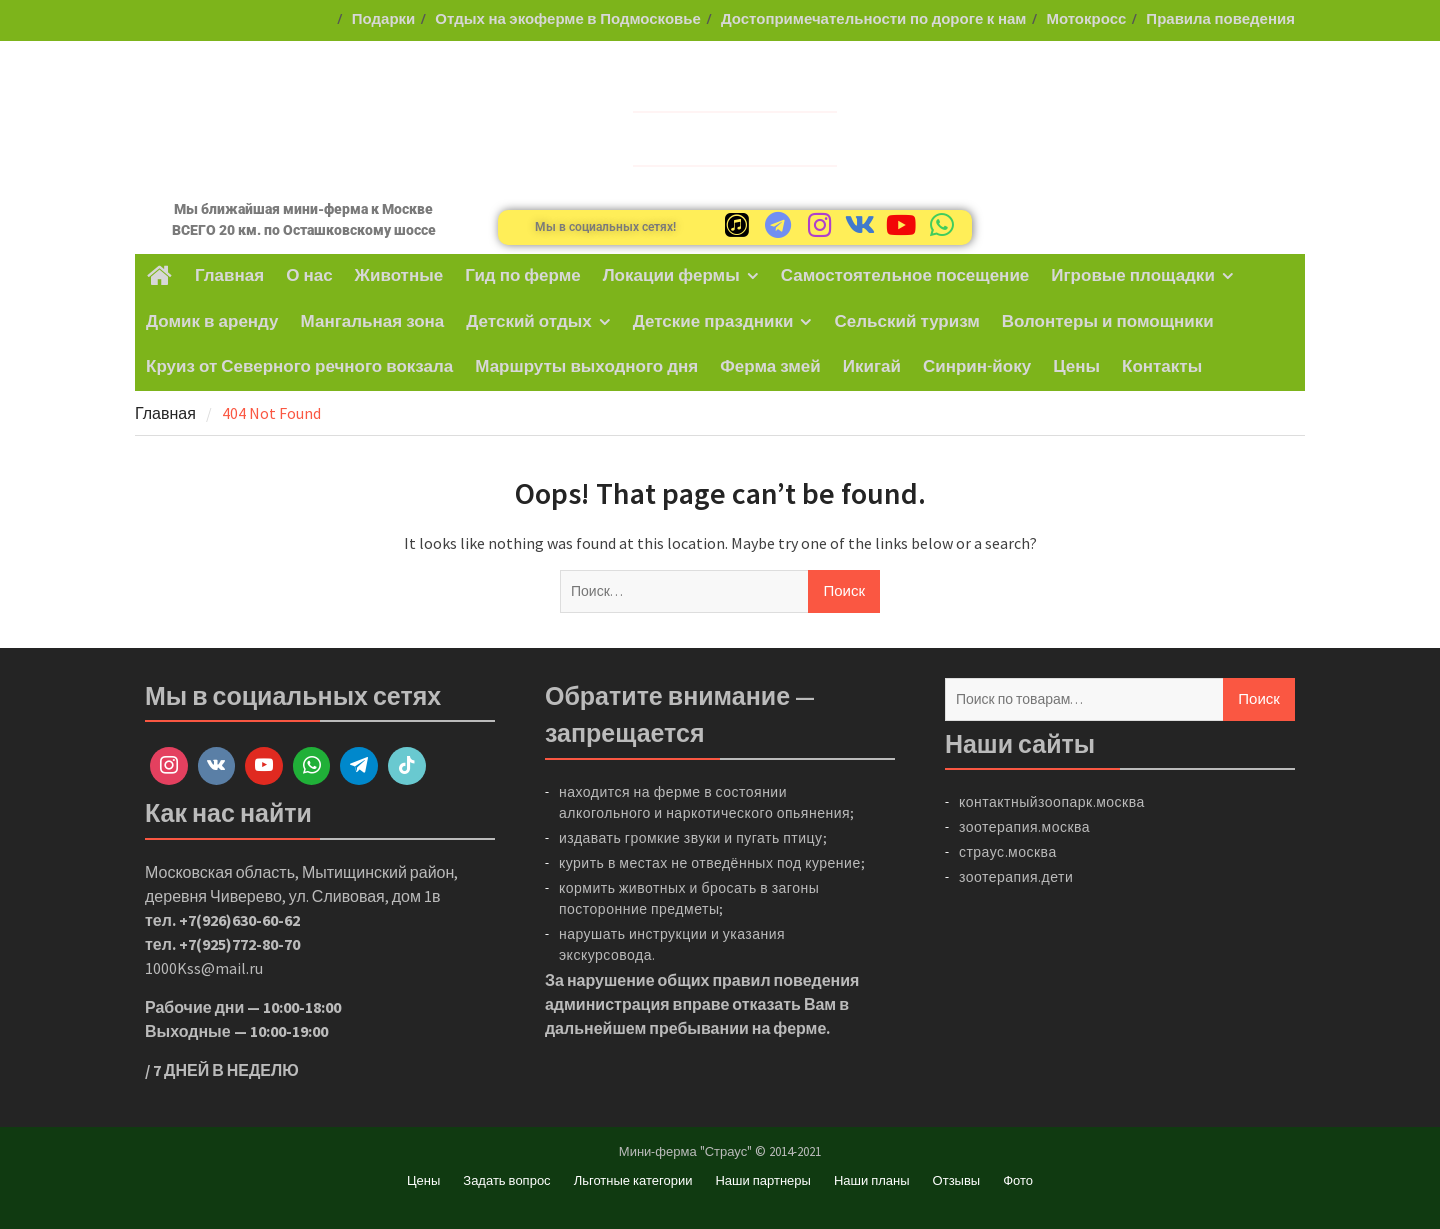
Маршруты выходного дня (586, 367)
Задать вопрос (506, 1180)
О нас (309, 276)
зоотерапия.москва (1024, 827)
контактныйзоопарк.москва (1052, 802)
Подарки (384, 19)
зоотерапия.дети (1016, 877)
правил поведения (785, 980)
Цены (1076, 367)
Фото (1018, 1180)
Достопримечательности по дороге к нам (874, 19)
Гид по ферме (523, 276)
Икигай (872, 367)
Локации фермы (671, 276)
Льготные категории (633, 1180)
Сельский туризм (906, 322)
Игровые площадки (1133, 276)
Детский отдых (528, 322)
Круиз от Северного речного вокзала (299, 367)
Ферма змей (770, 367)
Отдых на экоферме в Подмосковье (568, 19)
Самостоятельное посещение (905, 276)
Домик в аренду (212, 322)
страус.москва (1008, 852)
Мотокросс (1086, 19)
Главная (229, 276)
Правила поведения (1220, 19)
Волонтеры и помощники (1108, 322)
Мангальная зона (373, 322)
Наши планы (872, 1180)
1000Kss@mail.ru (204, 968)
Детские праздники (713, 322)
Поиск (1259, 698)
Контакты (1162, 367)
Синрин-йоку (977, 367)
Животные (399, 276)
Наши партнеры (762, 1180)
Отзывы (957, 1180)
